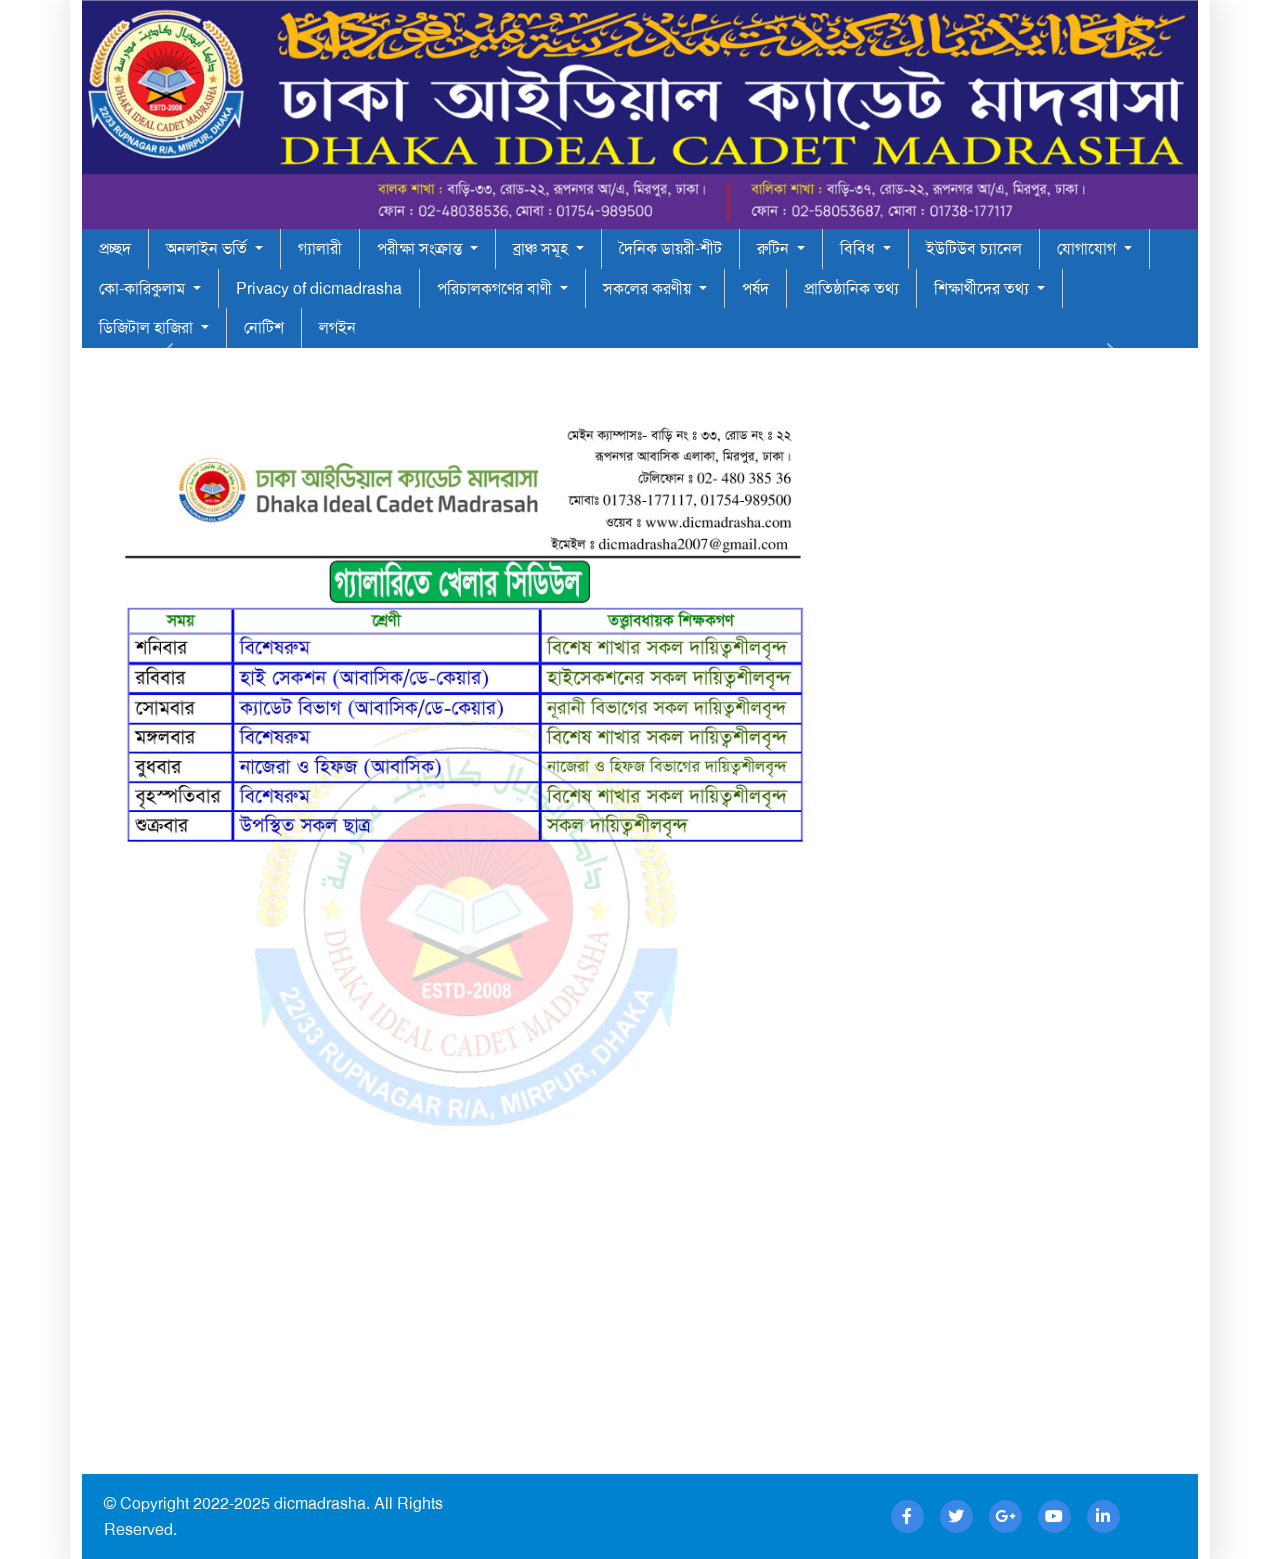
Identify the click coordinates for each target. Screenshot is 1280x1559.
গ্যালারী (320, 248)
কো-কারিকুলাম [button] (144, 288)
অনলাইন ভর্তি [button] (208, 248)
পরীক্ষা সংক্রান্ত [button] (421, 248)
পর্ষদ (755, 288)
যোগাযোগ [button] (1088, 248)
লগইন (337, 327)
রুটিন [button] (775, 248)
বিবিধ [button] (859, 248)
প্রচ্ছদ (115, 248)
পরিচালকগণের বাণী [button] (496, 288)
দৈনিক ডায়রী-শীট (670, 248)
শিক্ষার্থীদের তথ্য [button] (983, 288)
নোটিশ (264, 327)
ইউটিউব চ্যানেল (974, 248)
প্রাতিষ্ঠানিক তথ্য (851, 288)
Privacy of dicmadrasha (319, 288)
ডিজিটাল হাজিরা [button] (148, 327)
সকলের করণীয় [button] (649, 288)
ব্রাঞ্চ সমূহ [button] (542, 248)
